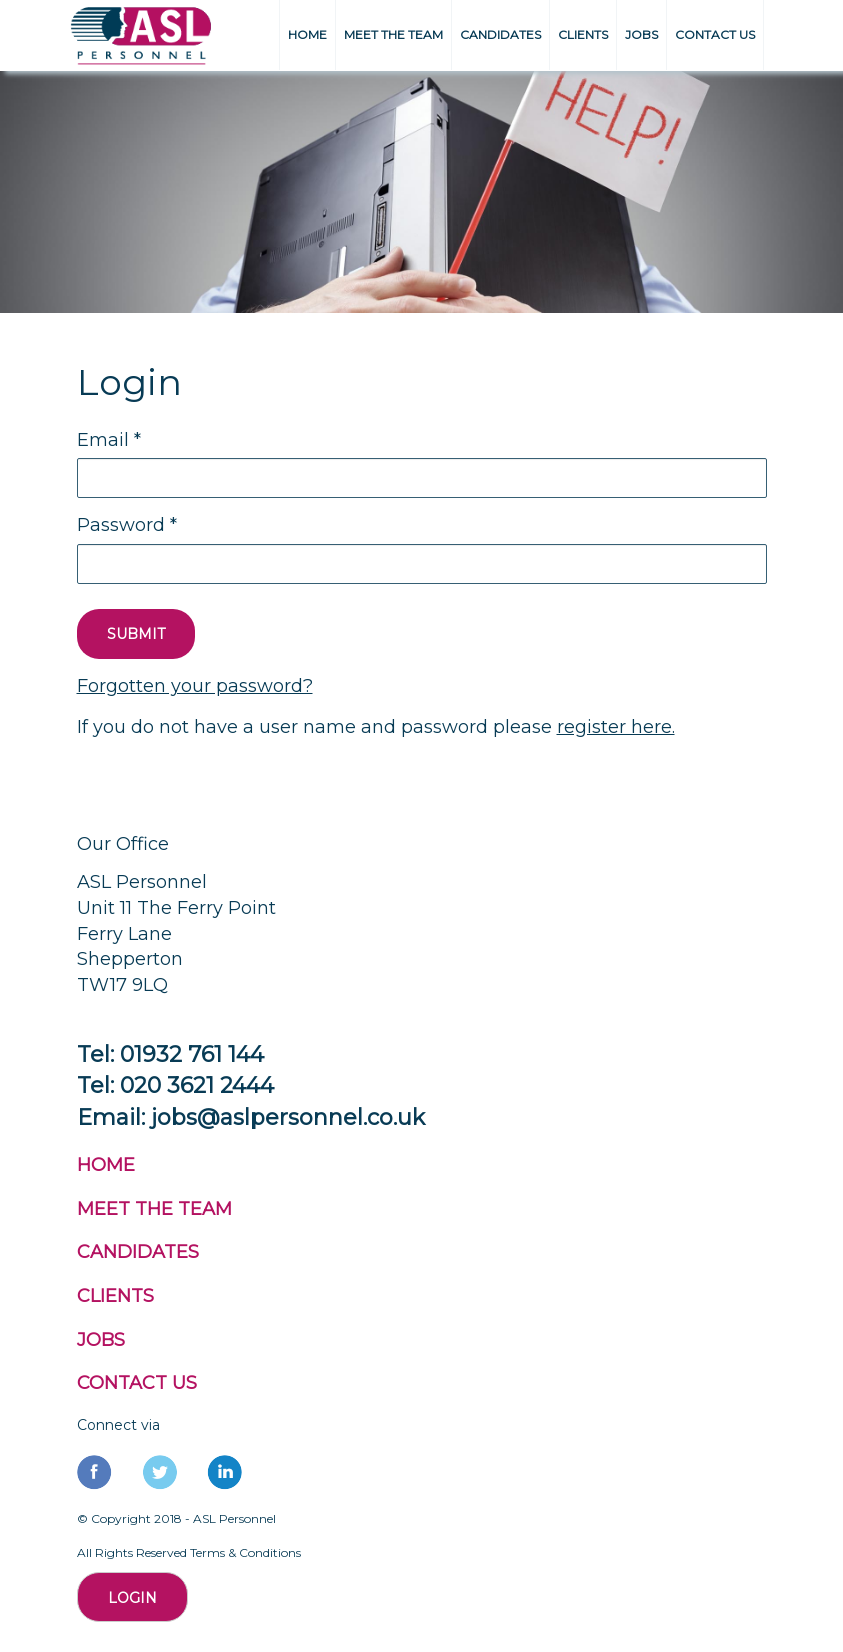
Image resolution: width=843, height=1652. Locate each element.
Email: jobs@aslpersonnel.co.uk (251, 1117)
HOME (307, 34)
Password (127, 525)
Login (132, 1598)
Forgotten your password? (195, 686)
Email (109, 440)
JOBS (641, 34)
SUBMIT (136, 634)
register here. (616, 727)
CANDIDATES (500, 34)
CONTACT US (715, 34)
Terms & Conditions (245, 1552)
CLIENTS (583, 34)
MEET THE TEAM (393, 34)
